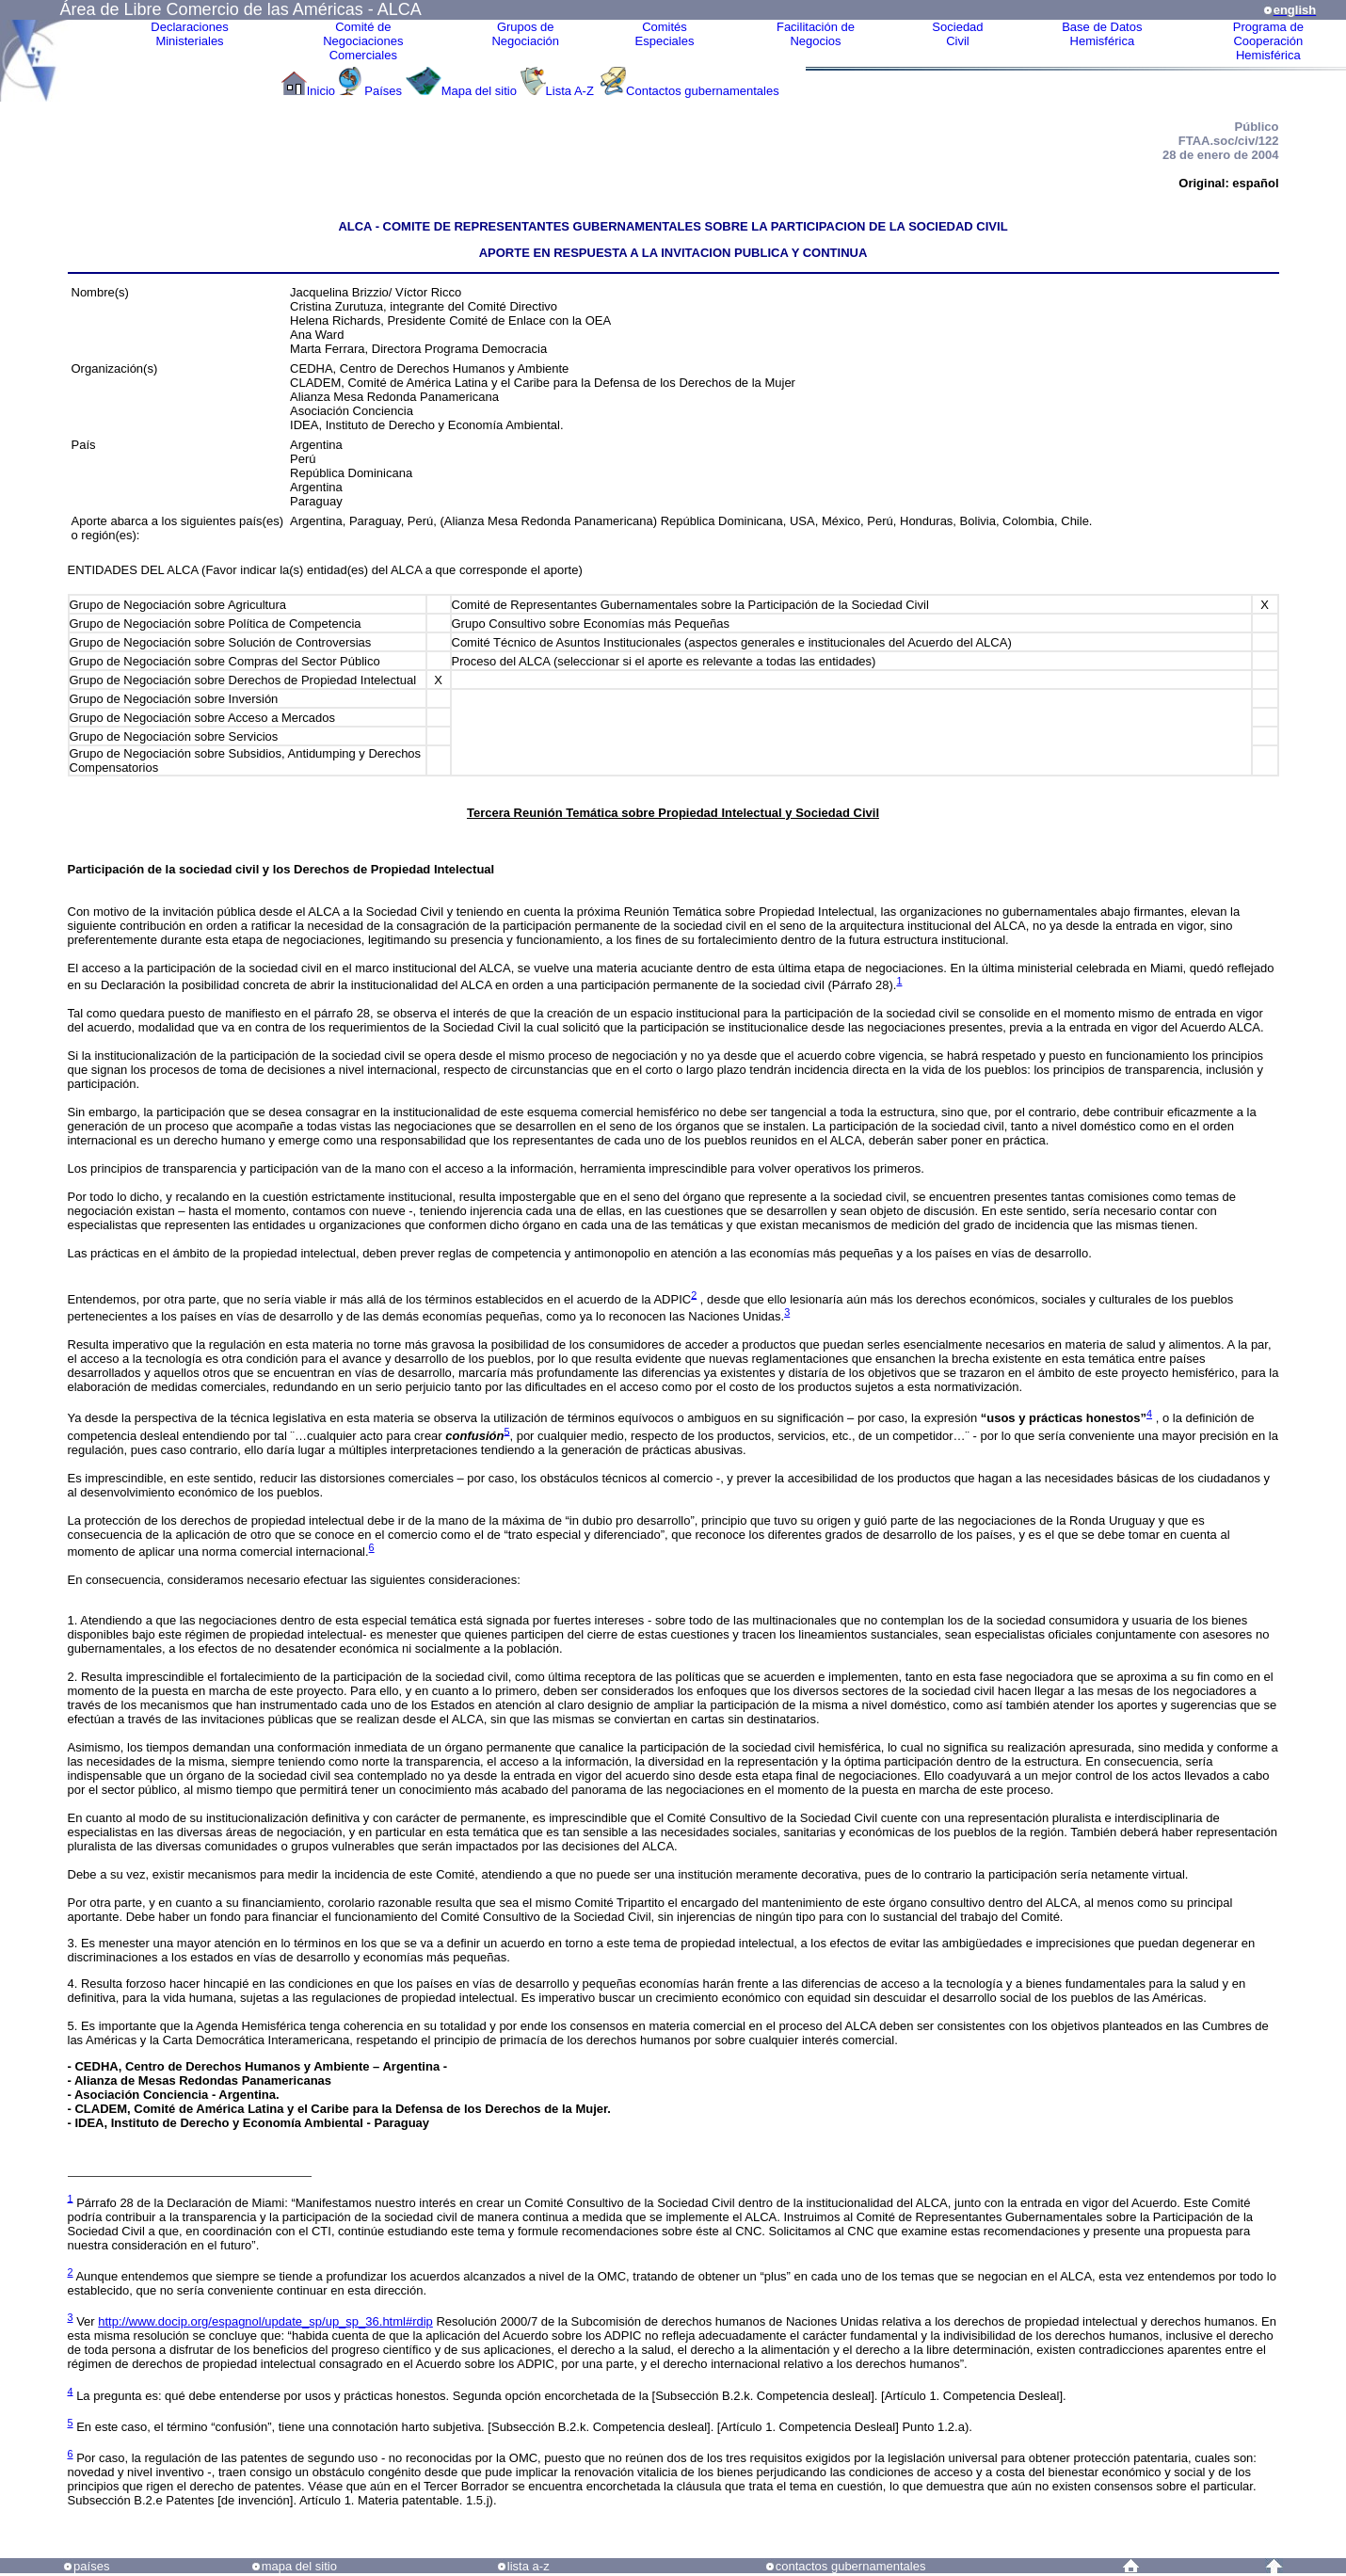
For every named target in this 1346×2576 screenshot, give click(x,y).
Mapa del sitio (479, 91)
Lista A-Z (572, 91)
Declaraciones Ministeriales (189, 34)
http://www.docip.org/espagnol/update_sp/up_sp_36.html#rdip (265, 2321)
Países (383, 91)
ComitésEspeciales (665, 34)
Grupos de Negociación (525, 34)
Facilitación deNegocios (816, 34)
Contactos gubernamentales (702, 91)
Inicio (321, 91)
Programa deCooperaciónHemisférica (1268, 41)
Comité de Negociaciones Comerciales (363, 41)
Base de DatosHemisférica (1102, 34)
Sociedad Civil (957, 34)
